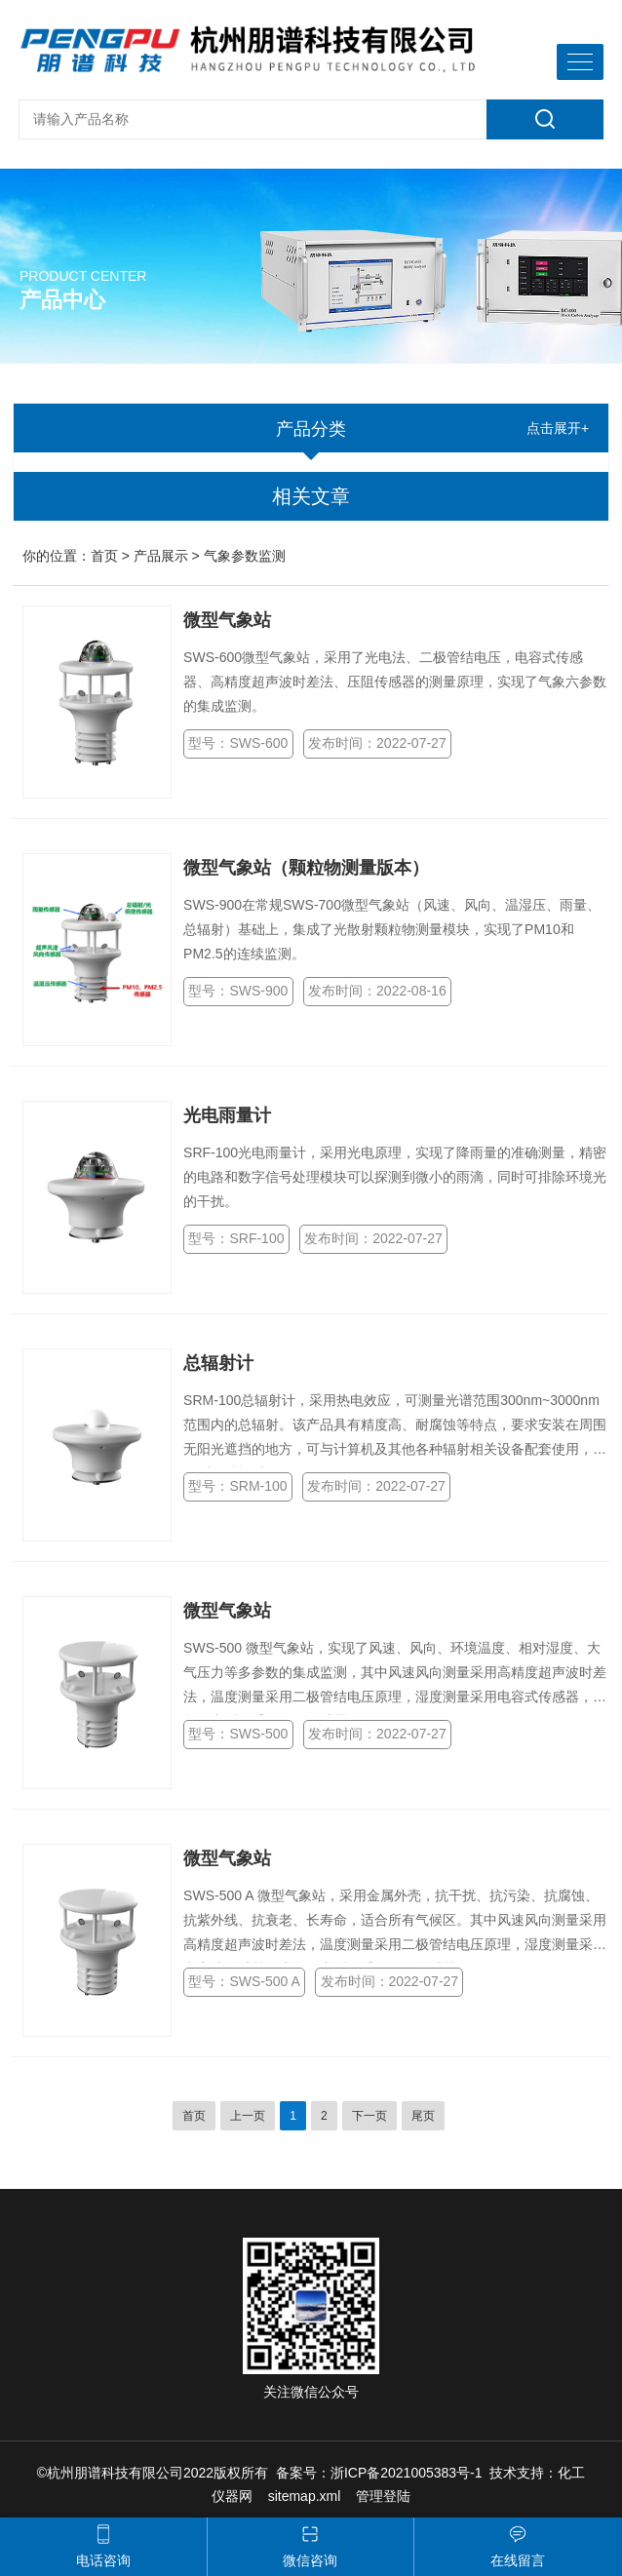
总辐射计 (218, 1363)
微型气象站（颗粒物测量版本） (306, 868)
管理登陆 (383, 2496)
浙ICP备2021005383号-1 (406, 2472)
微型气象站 (227, 620)
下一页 (369, 2116)
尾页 (423, 2116)
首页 (104, 556)
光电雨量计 (227, 1115)
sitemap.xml (304, 2496)
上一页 (247, 2116)
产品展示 (161, 556)
